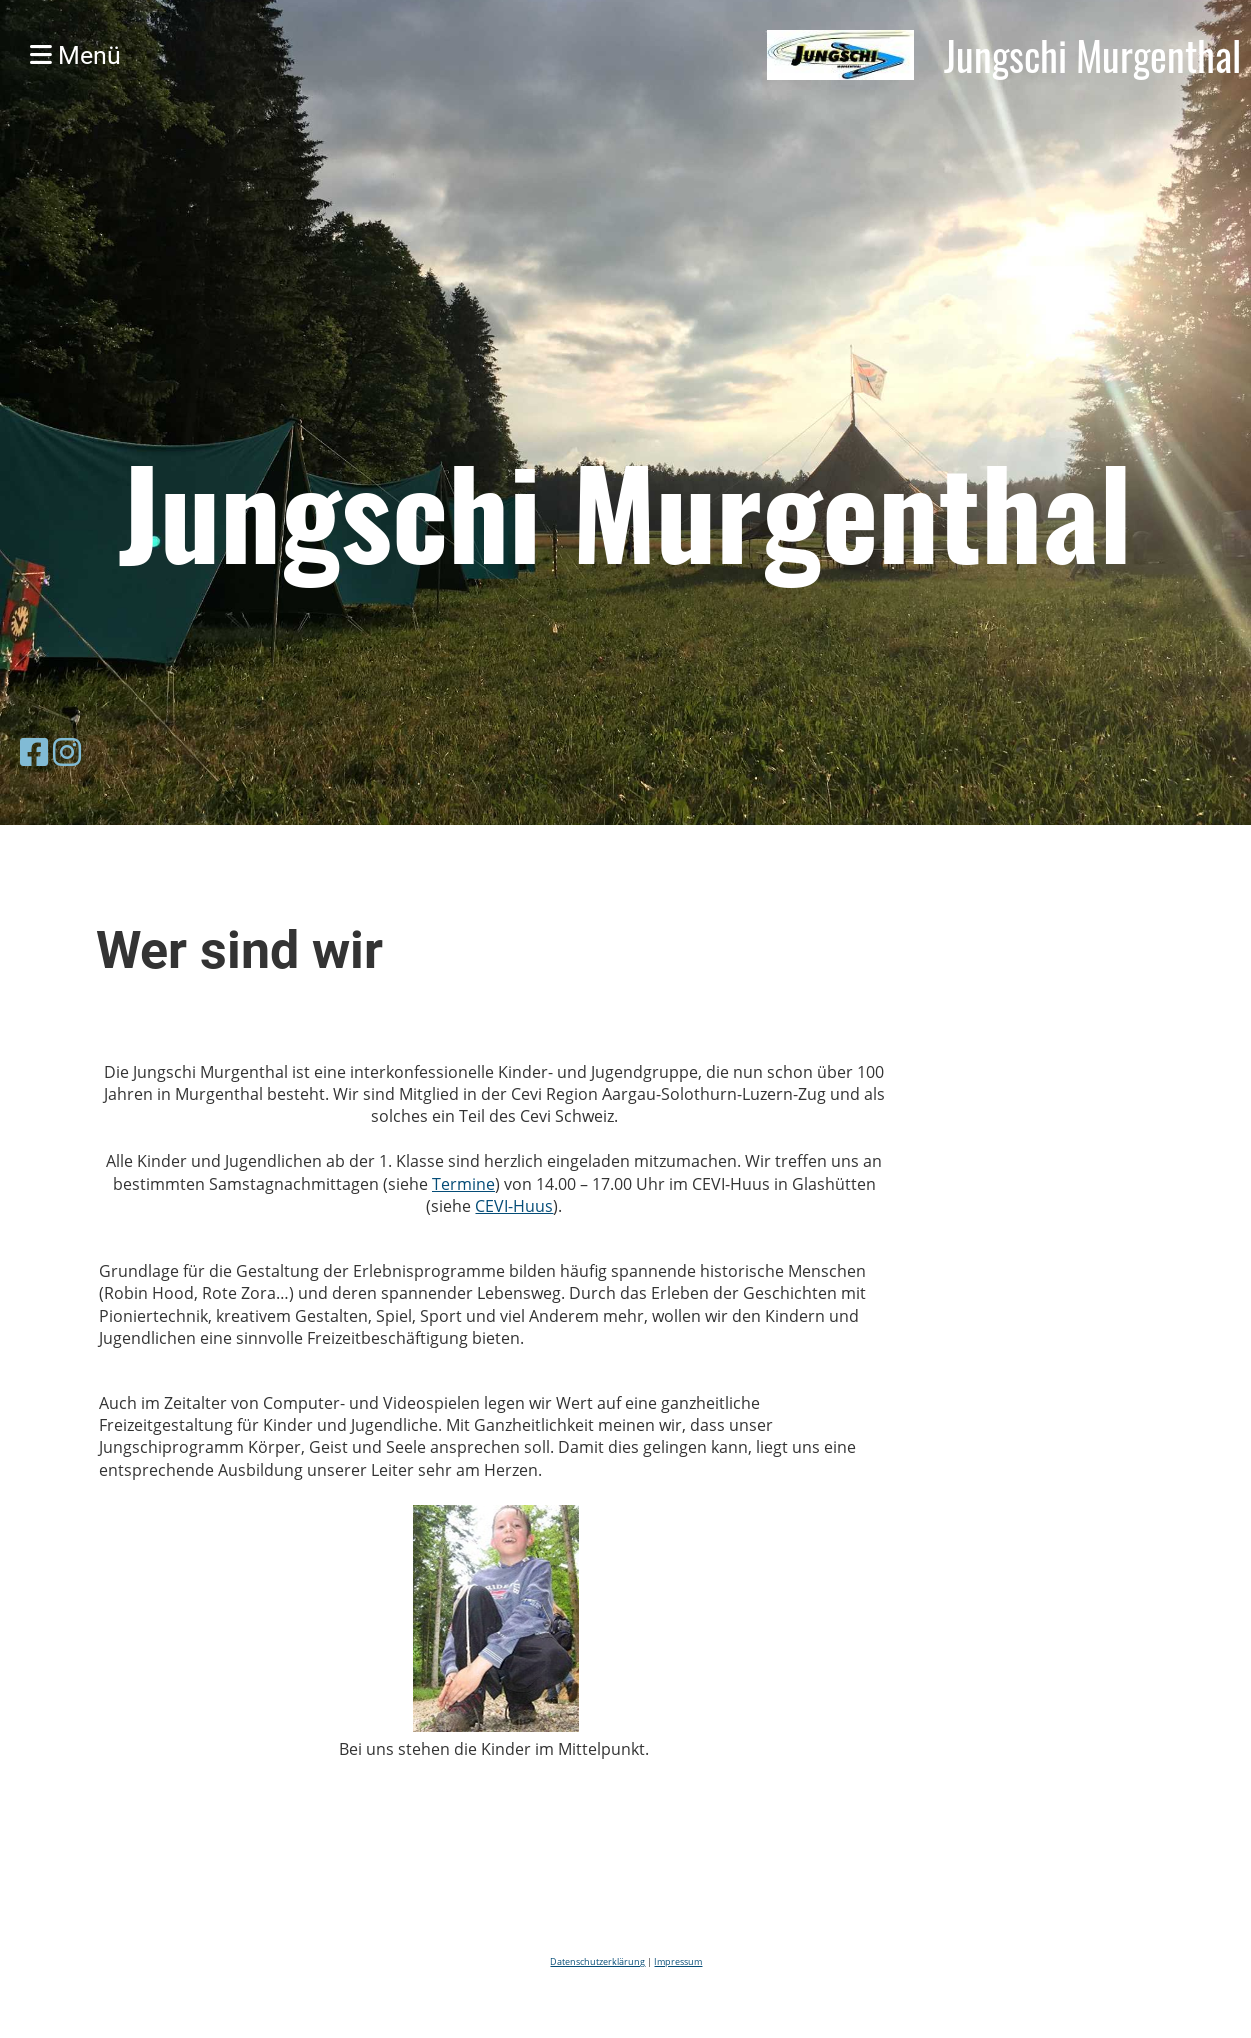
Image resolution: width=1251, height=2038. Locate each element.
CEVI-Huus (514, 1206)
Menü (75, 55)
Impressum (678, 1961)
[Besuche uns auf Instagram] (67, 751)
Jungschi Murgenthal (1092, 55)
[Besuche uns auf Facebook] (34, 751)
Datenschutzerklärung (597, 1961)
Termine (463, 1184)
